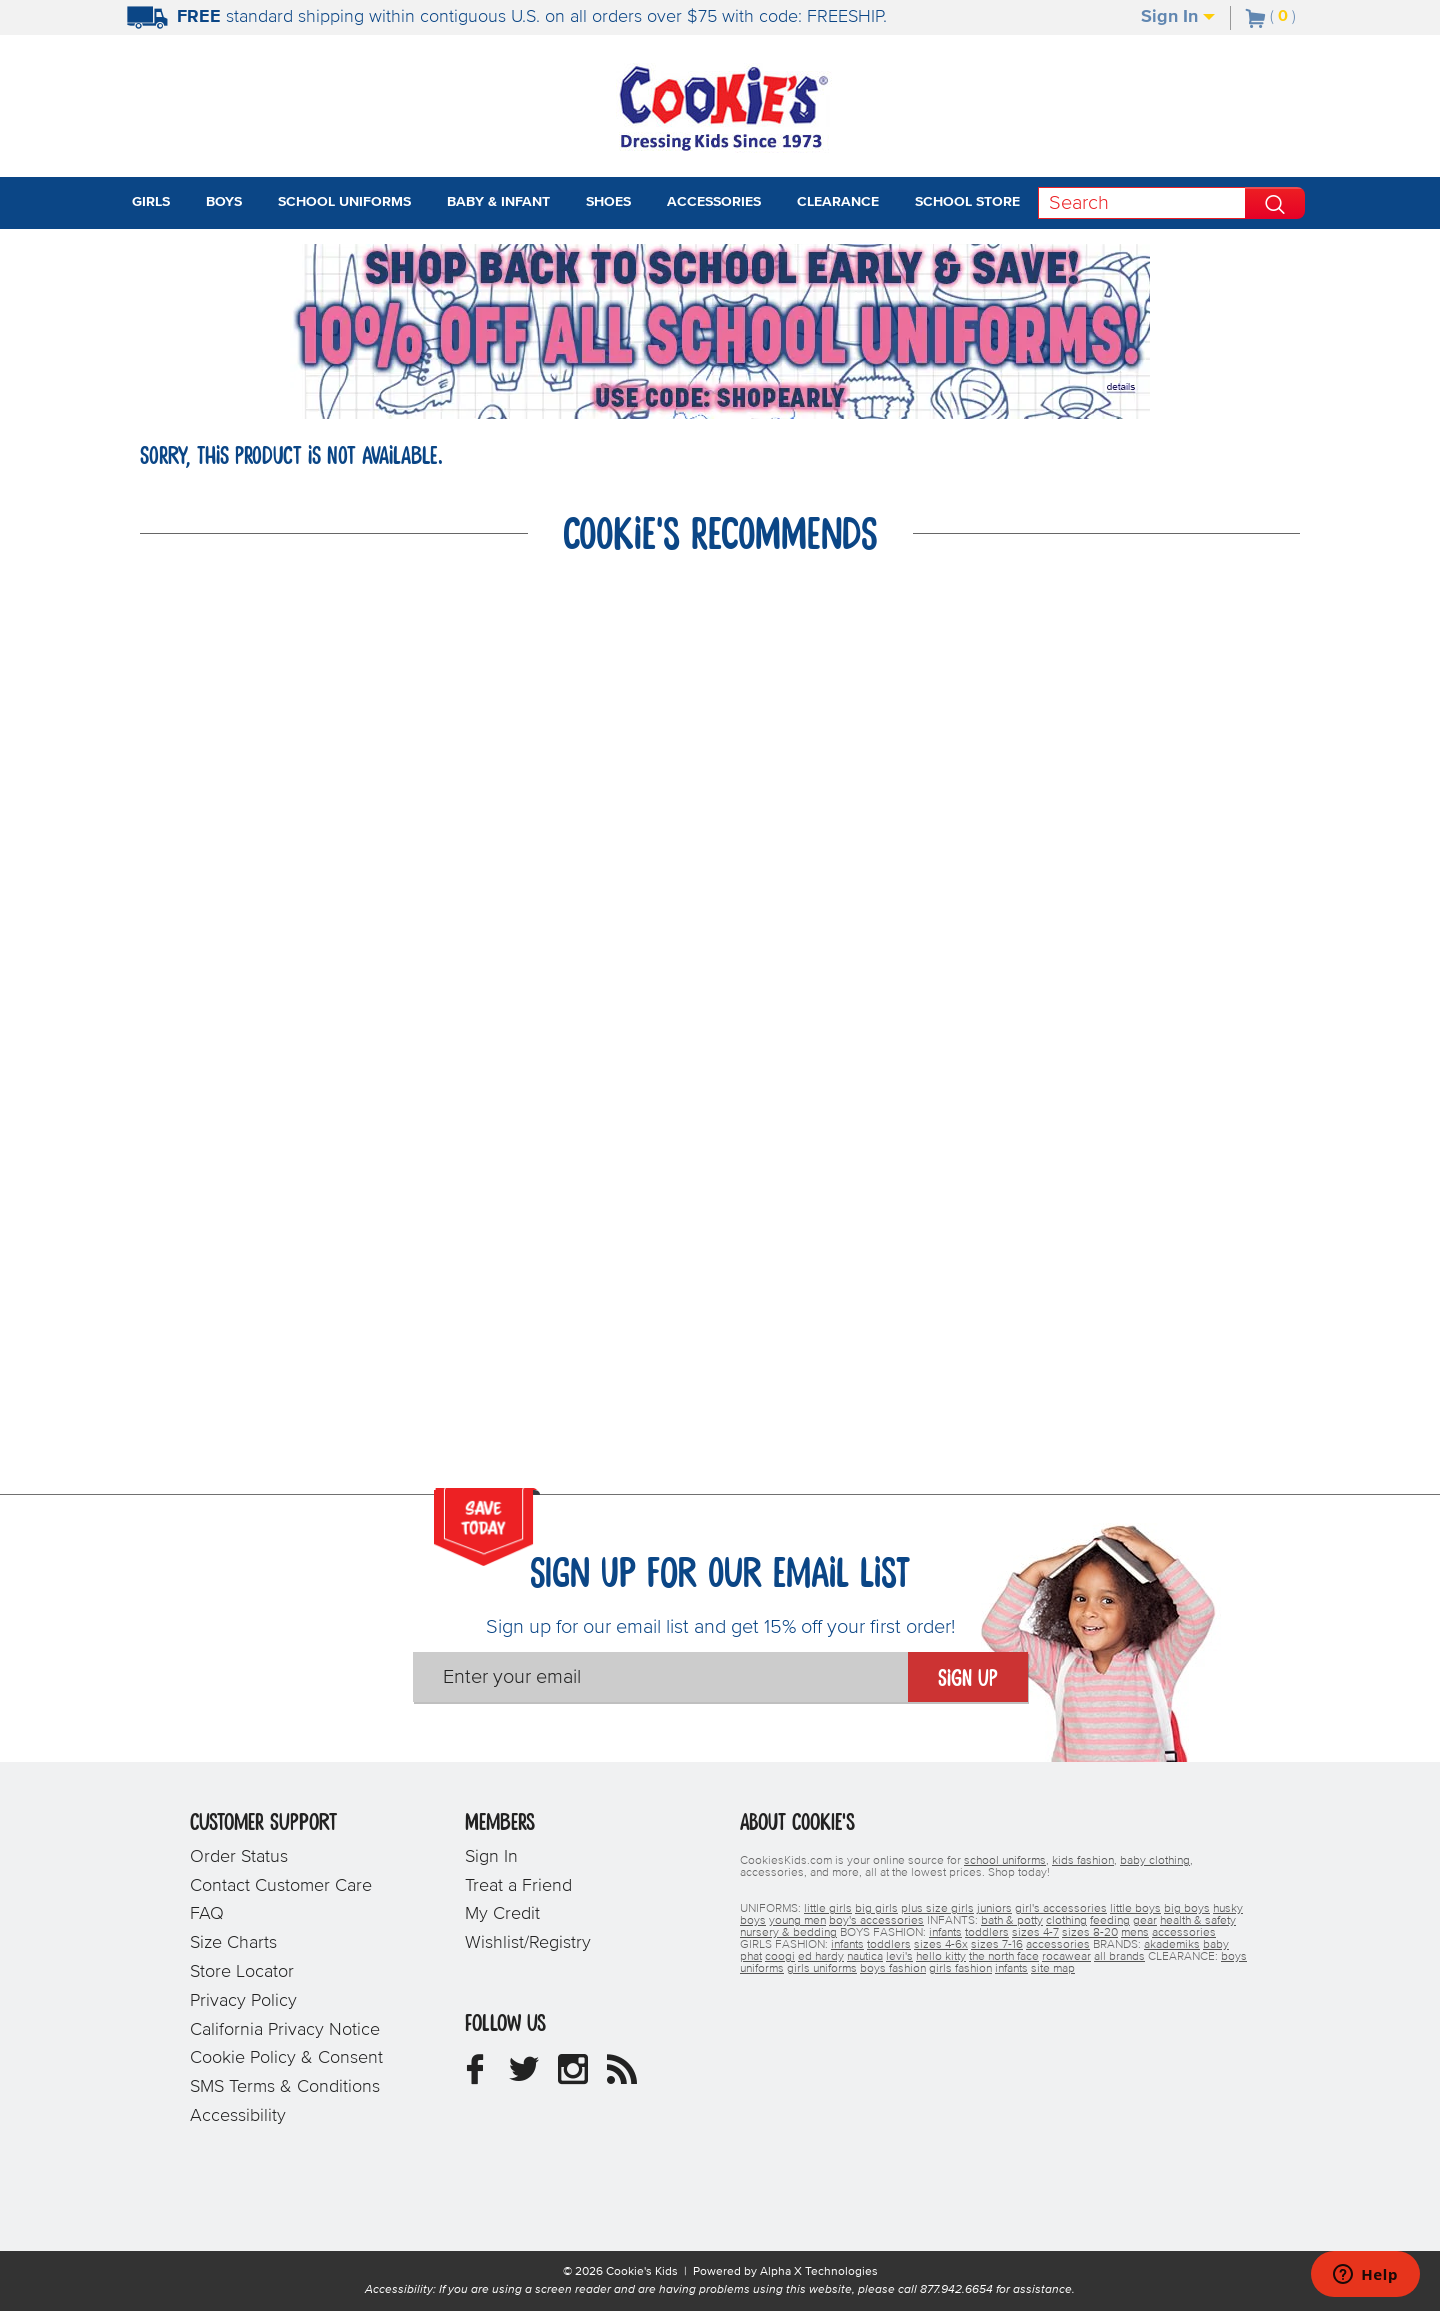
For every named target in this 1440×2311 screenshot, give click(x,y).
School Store (967, 202)
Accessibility (238, 2116)
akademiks (1172, 1945)
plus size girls (937, 1909)
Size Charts (233, 1943)
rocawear (1066, 1957)
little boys (1135, 1909)
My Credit (502, 1914)
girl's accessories (1061, 1909)
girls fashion (960, 1969)
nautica (865, 1957)
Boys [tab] (224, 202)
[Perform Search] (1275, 203)
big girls (876, 1909)
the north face (1004, 1957)
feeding (1110, 1921)
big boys (1187, 1909)
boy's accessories (876, 1921)
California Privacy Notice (285, 2030)
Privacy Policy (243, 2001)
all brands (1119, 1957)
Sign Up (968, 1679)
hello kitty (941, 1957)
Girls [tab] (151, 202)
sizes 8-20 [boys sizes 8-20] (1090, 1933)
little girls (828, 1909)
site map (1053, 1969)
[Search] (1141, 203)
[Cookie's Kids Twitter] (524, 2077)
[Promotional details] (1124, 387)
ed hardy (821, 1957)
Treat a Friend (518, 1886)
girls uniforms (822, 1969)
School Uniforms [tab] (344, 202)
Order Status (239, 1857)
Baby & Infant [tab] (498, 202)
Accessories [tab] (714, 202)
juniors (994, 1909)
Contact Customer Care (281, 1886)
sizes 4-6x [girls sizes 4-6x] (941, 1945)
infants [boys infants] (945, 1933)
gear (1145, 1921)
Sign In (1178, 17)
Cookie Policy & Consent (286, 2058)
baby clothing (1155, 1861)
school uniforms (1005, 1861)
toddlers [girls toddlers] (889, 1945)
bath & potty (1012, 1921)
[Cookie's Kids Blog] (622, 2077)
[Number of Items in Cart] (1271, 16)
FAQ (207, 1914)
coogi (780, 1957)
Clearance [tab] (838, 202)
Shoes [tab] (608, 202)
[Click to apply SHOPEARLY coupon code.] (720, 398)
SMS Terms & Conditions (285, 2087)
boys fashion (893, 1969)
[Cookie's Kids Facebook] (475, 2077)
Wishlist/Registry (528, 1943)
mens (1135, 1933)
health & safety (1198, 1921)
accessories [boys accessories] (1184, 1933)
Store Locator (242, 1972)
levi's (899, 1957)
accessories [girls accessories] (1058, 1945)
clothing (1066, 1921)
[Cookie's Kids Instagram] (573, 2077)
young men (797, 1921)
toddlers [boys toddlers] (987, 1933)
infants (1011, 1969)
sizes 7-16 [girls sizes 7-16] (997, 1945)
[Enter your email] (660, 1677)
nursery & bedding (788, 1933)
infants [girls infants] (847, 1945)
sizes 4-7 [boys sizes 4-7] (1035, 1933)
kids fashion (1083, 1861)
